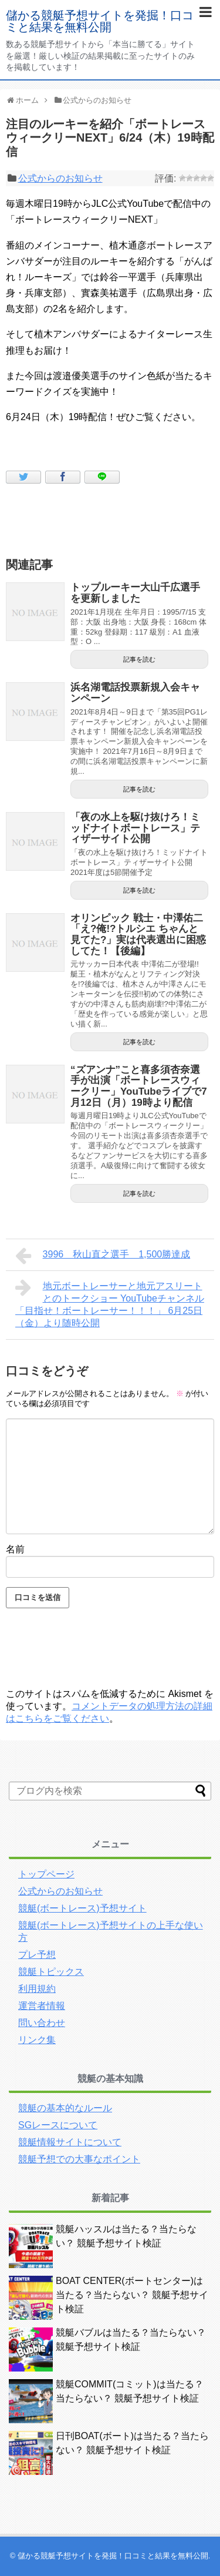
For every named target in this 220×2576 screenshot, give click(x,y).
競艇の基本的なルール (65, 2108)
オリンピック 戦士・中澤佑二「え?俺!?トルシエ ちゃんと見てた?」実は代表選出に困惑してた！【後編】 (138, 935)
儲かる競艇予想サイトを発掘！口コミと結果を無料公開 (100, 21)
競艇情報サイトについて (69, 2142)
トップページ (46, 1874)
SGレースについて (57, 2125)
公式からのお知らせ (60, 178)
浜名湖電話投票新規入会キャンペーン (135, 693)
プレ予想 (37, 1955)
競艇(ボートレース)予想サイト (82, 1908)
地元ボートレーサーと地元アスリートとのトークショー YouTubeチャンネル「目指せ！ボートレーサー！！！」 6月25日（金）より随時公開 (109, 1303)
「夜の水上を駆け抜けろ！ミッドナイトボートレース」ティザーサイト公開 (135, 827)
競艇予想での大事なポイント (79, 2159)
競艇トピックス (51, 1972)
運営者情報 (41, 2006)
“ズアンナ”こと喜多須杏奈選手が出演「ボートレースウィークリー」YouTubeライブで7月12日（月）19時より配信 (138, 1086)
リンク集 (37, 2040)
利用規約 (37, 1989)
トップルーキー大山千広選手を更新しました (135, 593)
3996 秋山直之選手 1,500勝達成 (102, 1255)
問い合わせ (41, 2023)
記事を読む (139, 659)
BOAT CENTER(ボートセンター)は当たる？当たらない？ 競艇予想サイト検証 (132, 2295)
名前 (15, 1549)
